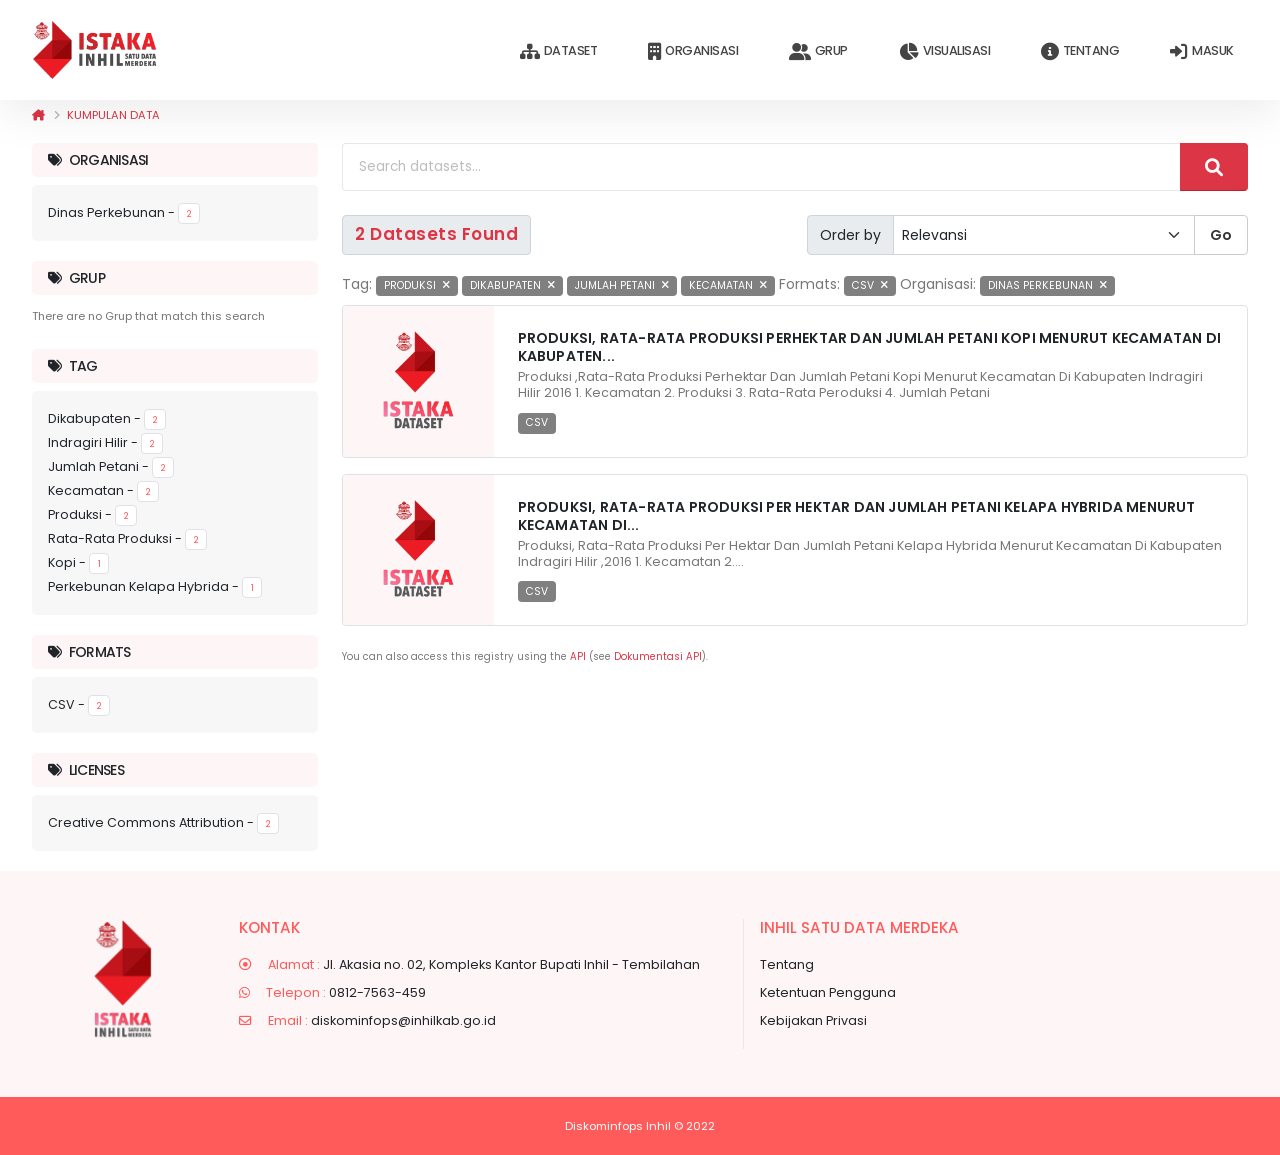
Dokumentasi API (658, 656)
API (578, 656)
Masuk (1201, 51)
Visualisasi (944, 51)
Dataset (558, 51)
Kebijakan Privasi (813, 1020)
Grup (818, 51)
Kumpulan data (113, 115)
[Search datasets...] (761, 167)
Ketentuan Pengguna (828, 992)
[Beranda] (38, 115)
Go (1221, 235)
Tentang (1080, 51)
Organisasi (693, 51)
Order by (850, 235)
